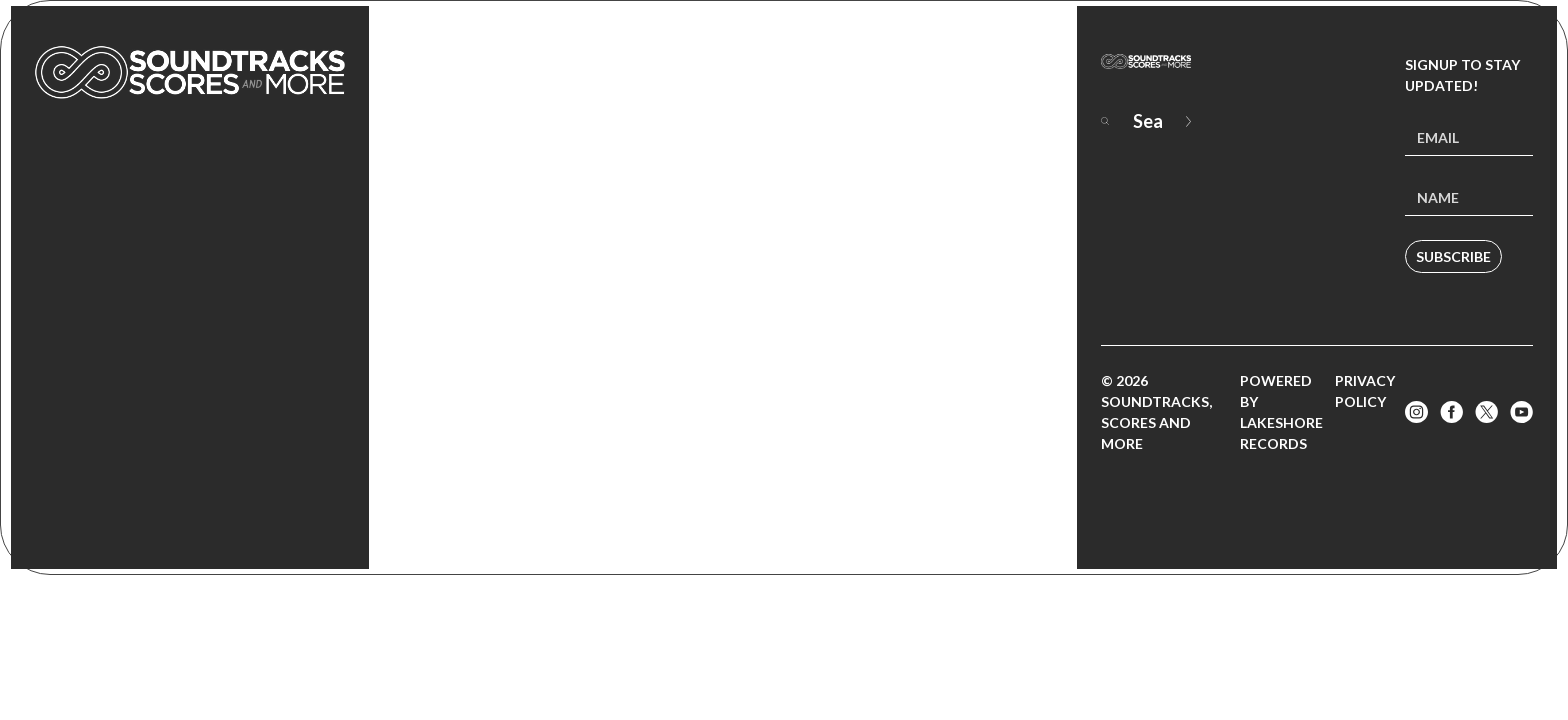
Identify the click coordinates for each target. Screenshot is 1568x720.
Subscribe (1453, 256)
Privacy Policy (1365, 391)
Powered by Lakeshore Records (1281, 412)
